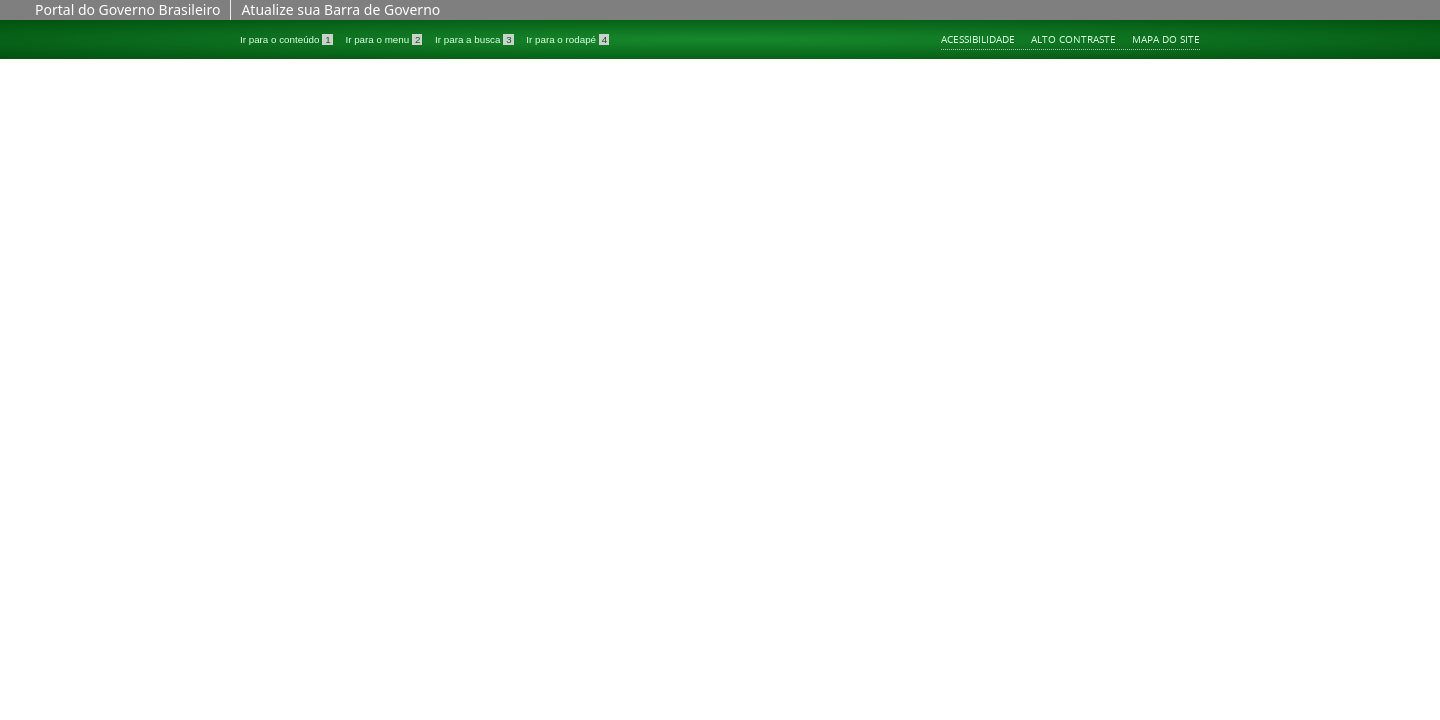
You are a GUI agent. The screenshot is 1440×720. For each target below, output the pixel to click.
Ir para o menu (385, 39)
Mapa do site (1166, 39)
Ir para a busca (475, 39)
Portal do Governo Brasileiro (127, 9)
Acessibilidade (978, 39)
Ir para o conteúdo (287, 39)
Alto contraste (1073, 39)
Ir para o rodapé (567, 39)
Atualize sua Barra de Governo (340, 9)
